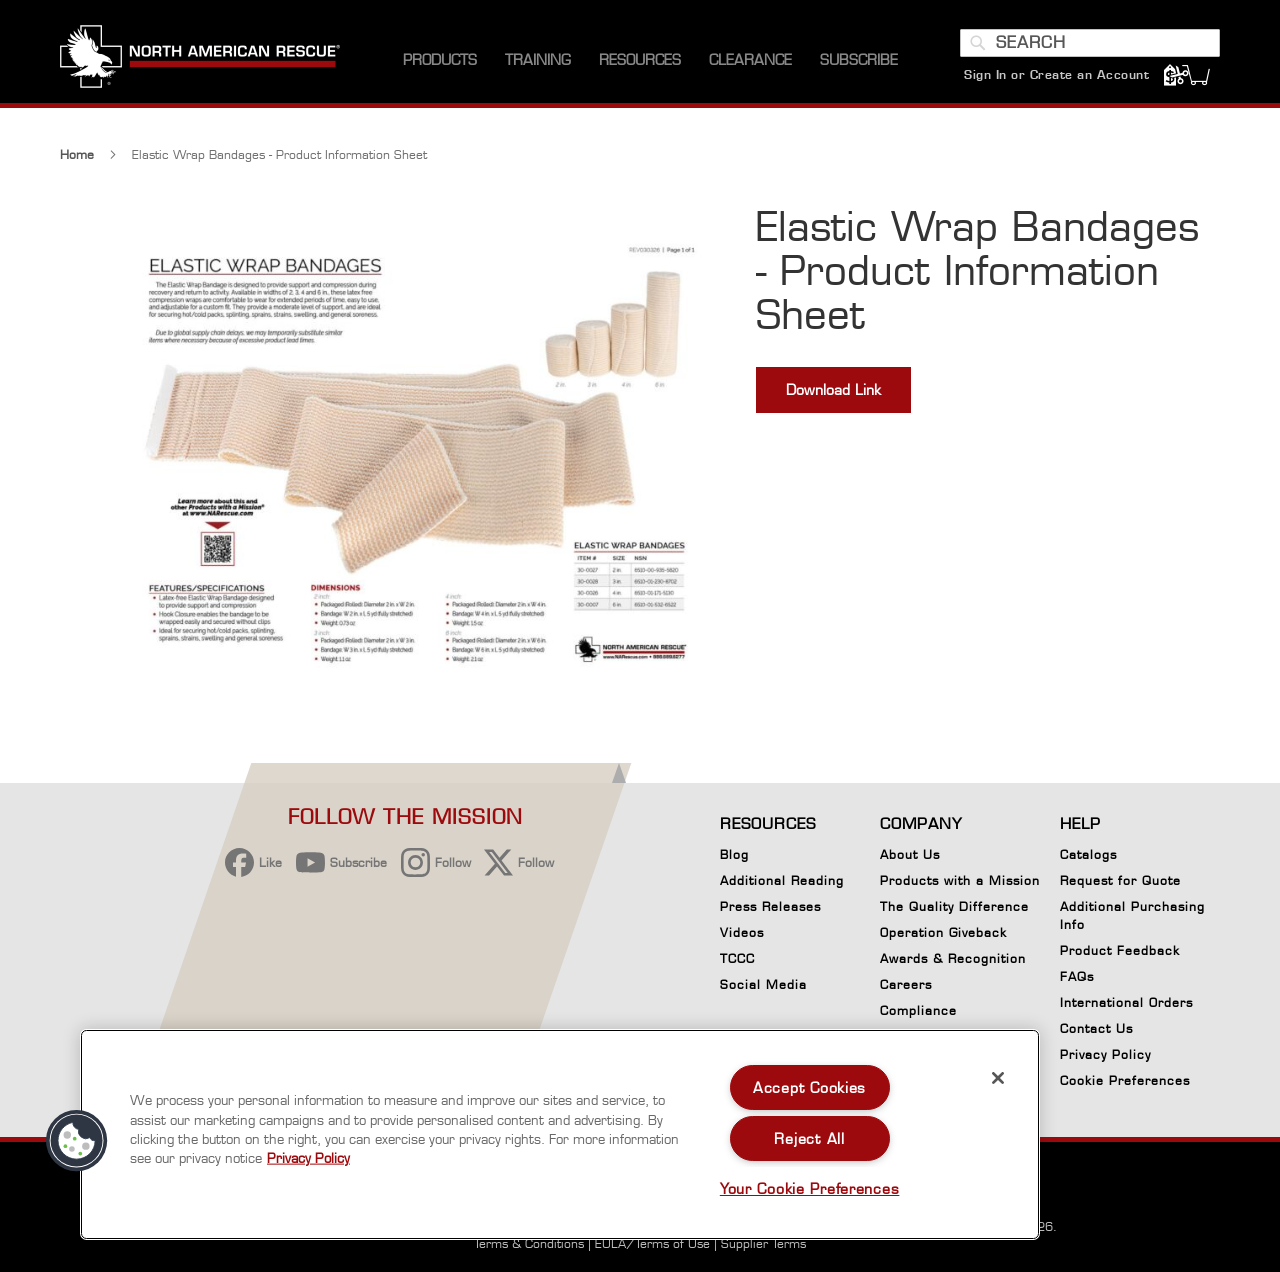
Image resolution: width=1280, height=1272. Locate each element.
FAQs (1077, 976)
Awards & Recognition (953, 958)
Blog (734, 854)
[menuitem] (440, 59)
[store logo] (200, 59)
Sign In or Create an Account (1056, 74)
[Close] (998, 1078)
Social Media (763, 984)
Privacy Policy (1105, 1054)
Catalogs (1088, 854)
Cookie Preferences (1125, 1084)
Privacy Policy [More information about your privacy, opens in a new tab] (308, 1158)
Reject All (809, 1138)
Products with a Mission (960, 880)
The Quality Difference (954, 906)
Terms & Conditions (529, 1243)
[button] (77, 1141)
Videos (742, 932)
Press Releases (770, 906)
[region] (560, 1134)
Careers (906, 984)
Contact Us (1096, 1028)
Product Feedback (1120, 950)
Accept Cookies (809, 1087)
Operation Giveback (943, 932)
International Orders (1126, 1002)
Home (77, 156)
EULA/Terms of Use (652, 1243)
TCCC (737, 958)
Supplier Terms (763, 1243)
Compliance (918, 1010)
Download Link (833, 391)
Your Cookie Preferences (810, 1188)
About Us (910, 854)
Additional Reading (782, 880)
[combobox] (1090, 43)
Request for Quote (1120, 880)
